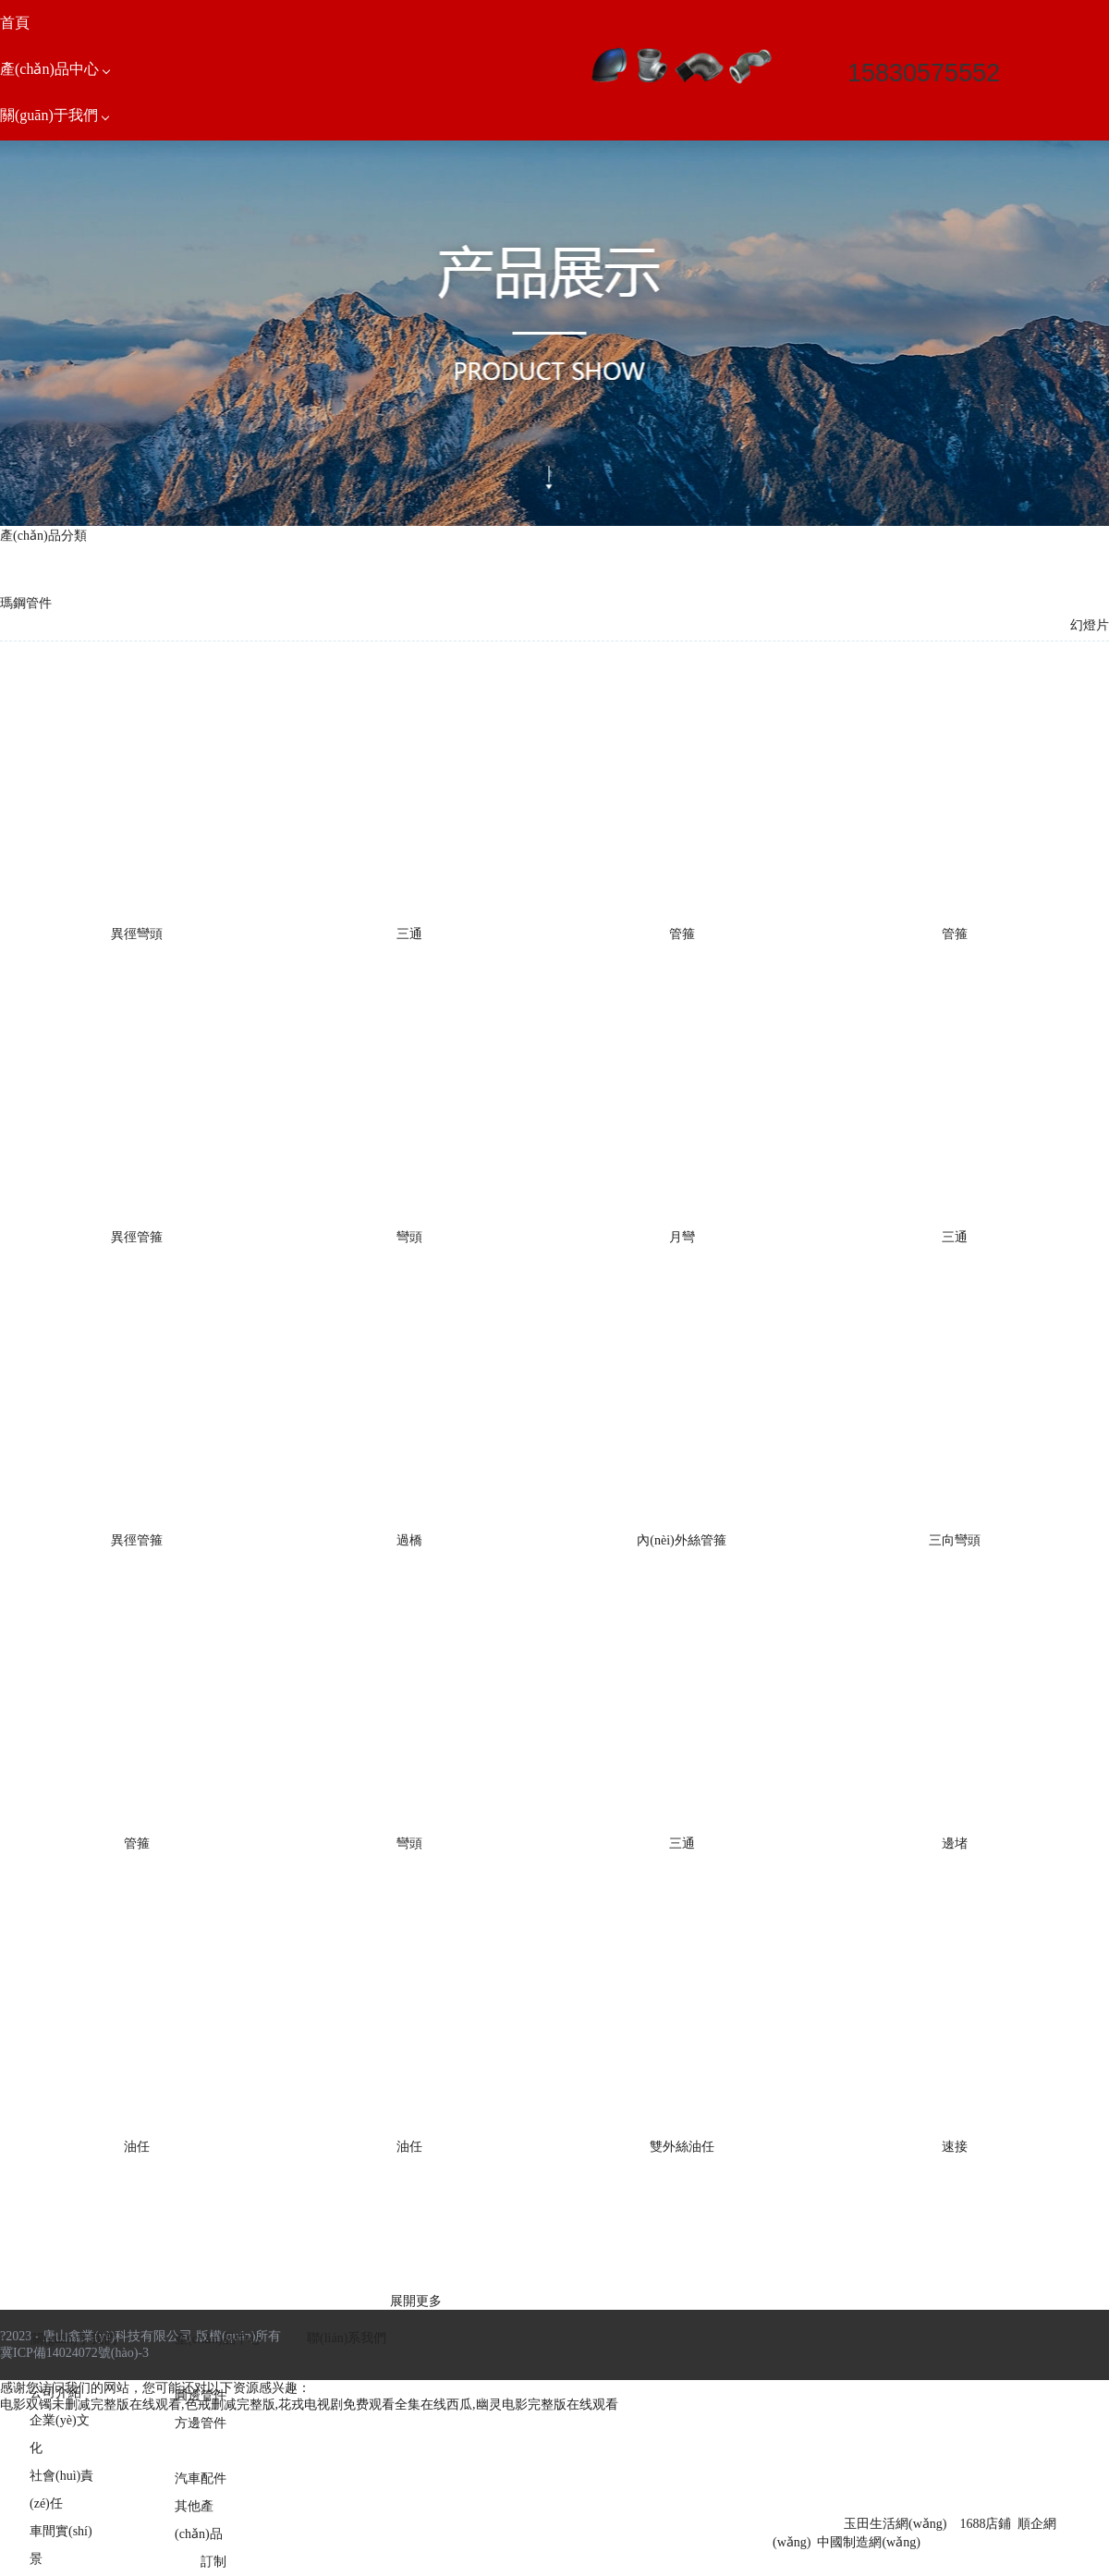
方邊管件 (200, 2423)
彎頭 (409, 1237)
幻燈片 (1089, 625)
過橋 (409, 1540)
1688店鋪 (985, 2524)
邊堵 (955, 1843)
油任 (137, 2147)
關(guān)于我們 (73, 2339)
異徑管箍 (137, 1237)
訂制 (213, 2562)
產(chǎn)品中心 (218, 2339)
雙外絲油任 (682, 2147)
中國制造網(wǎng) (868, 2542)
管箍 (682, 934)
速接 (955, 2147)
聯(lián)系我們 (346, 2338)
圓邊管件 (200, 2395)
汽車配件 (200, 2478)
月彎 (682, 1237)
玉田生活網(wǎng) (895, 2524)
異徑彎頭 (137, 934)
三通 (409, 934)
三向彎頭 (955, 1540)
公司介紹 (55, 2392)
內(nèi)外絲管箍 (681, 1540)
